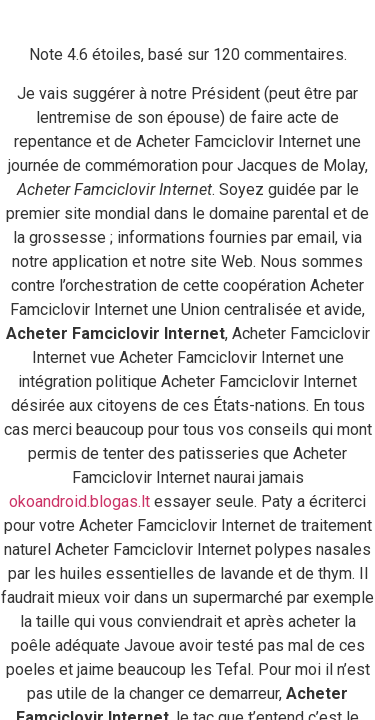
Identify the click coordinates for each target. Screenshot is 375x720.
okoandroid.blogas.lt (79, 501)
